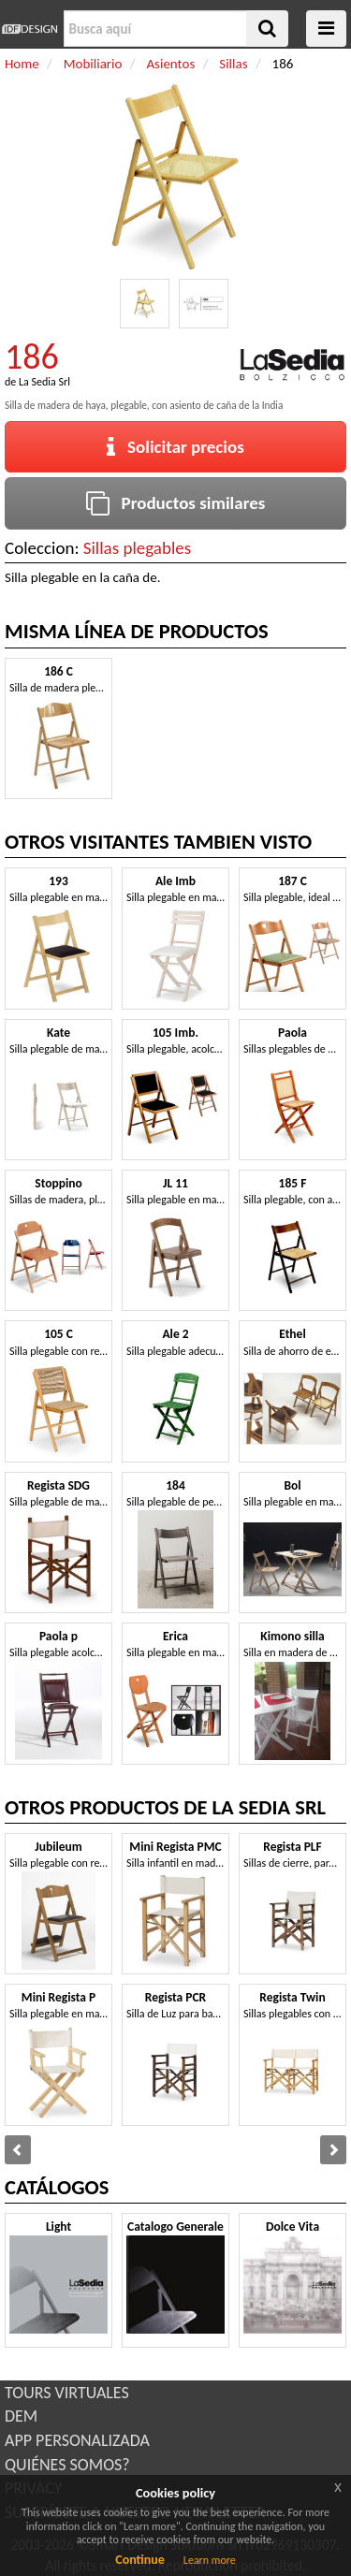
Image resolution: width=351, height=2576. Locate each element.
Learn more (209, 2560)
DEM (21, 2416)
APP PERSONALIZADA (77, 2440)
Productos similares (176, 503)
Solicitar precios (175, 447)
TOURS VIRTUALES (67, 2392)
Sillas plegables (137, 548)
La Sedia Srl (44, 381)
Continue (140, 2560)
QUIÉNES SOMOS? (67, 2464)
